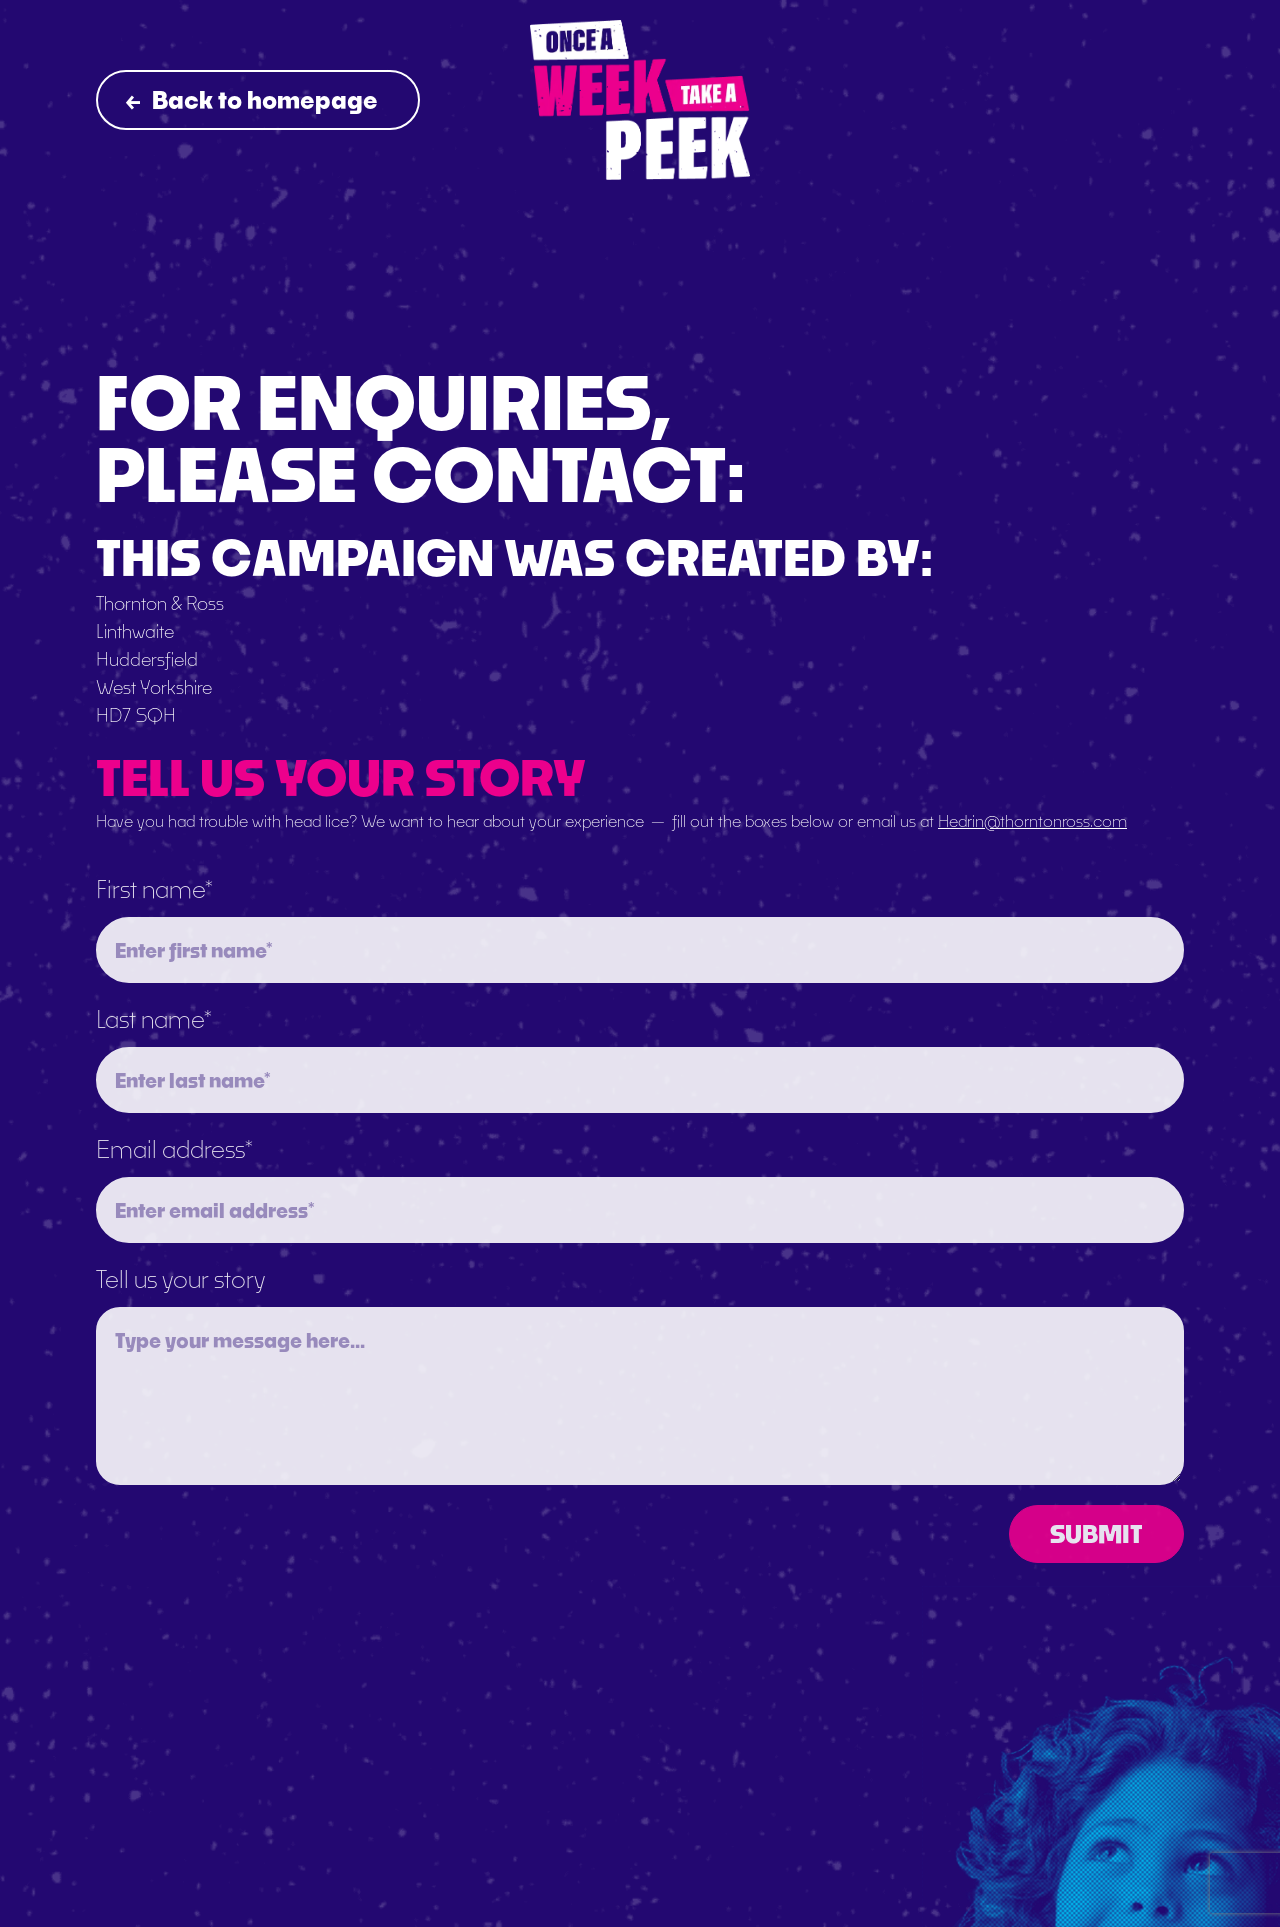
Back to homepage (252, 99)
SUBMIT (1096, 1533)
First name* (154, 888)
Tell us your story (180, 1278)
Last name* (154, 1018)
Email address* (174, 1148)
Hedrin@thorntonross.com (1032, 820)
